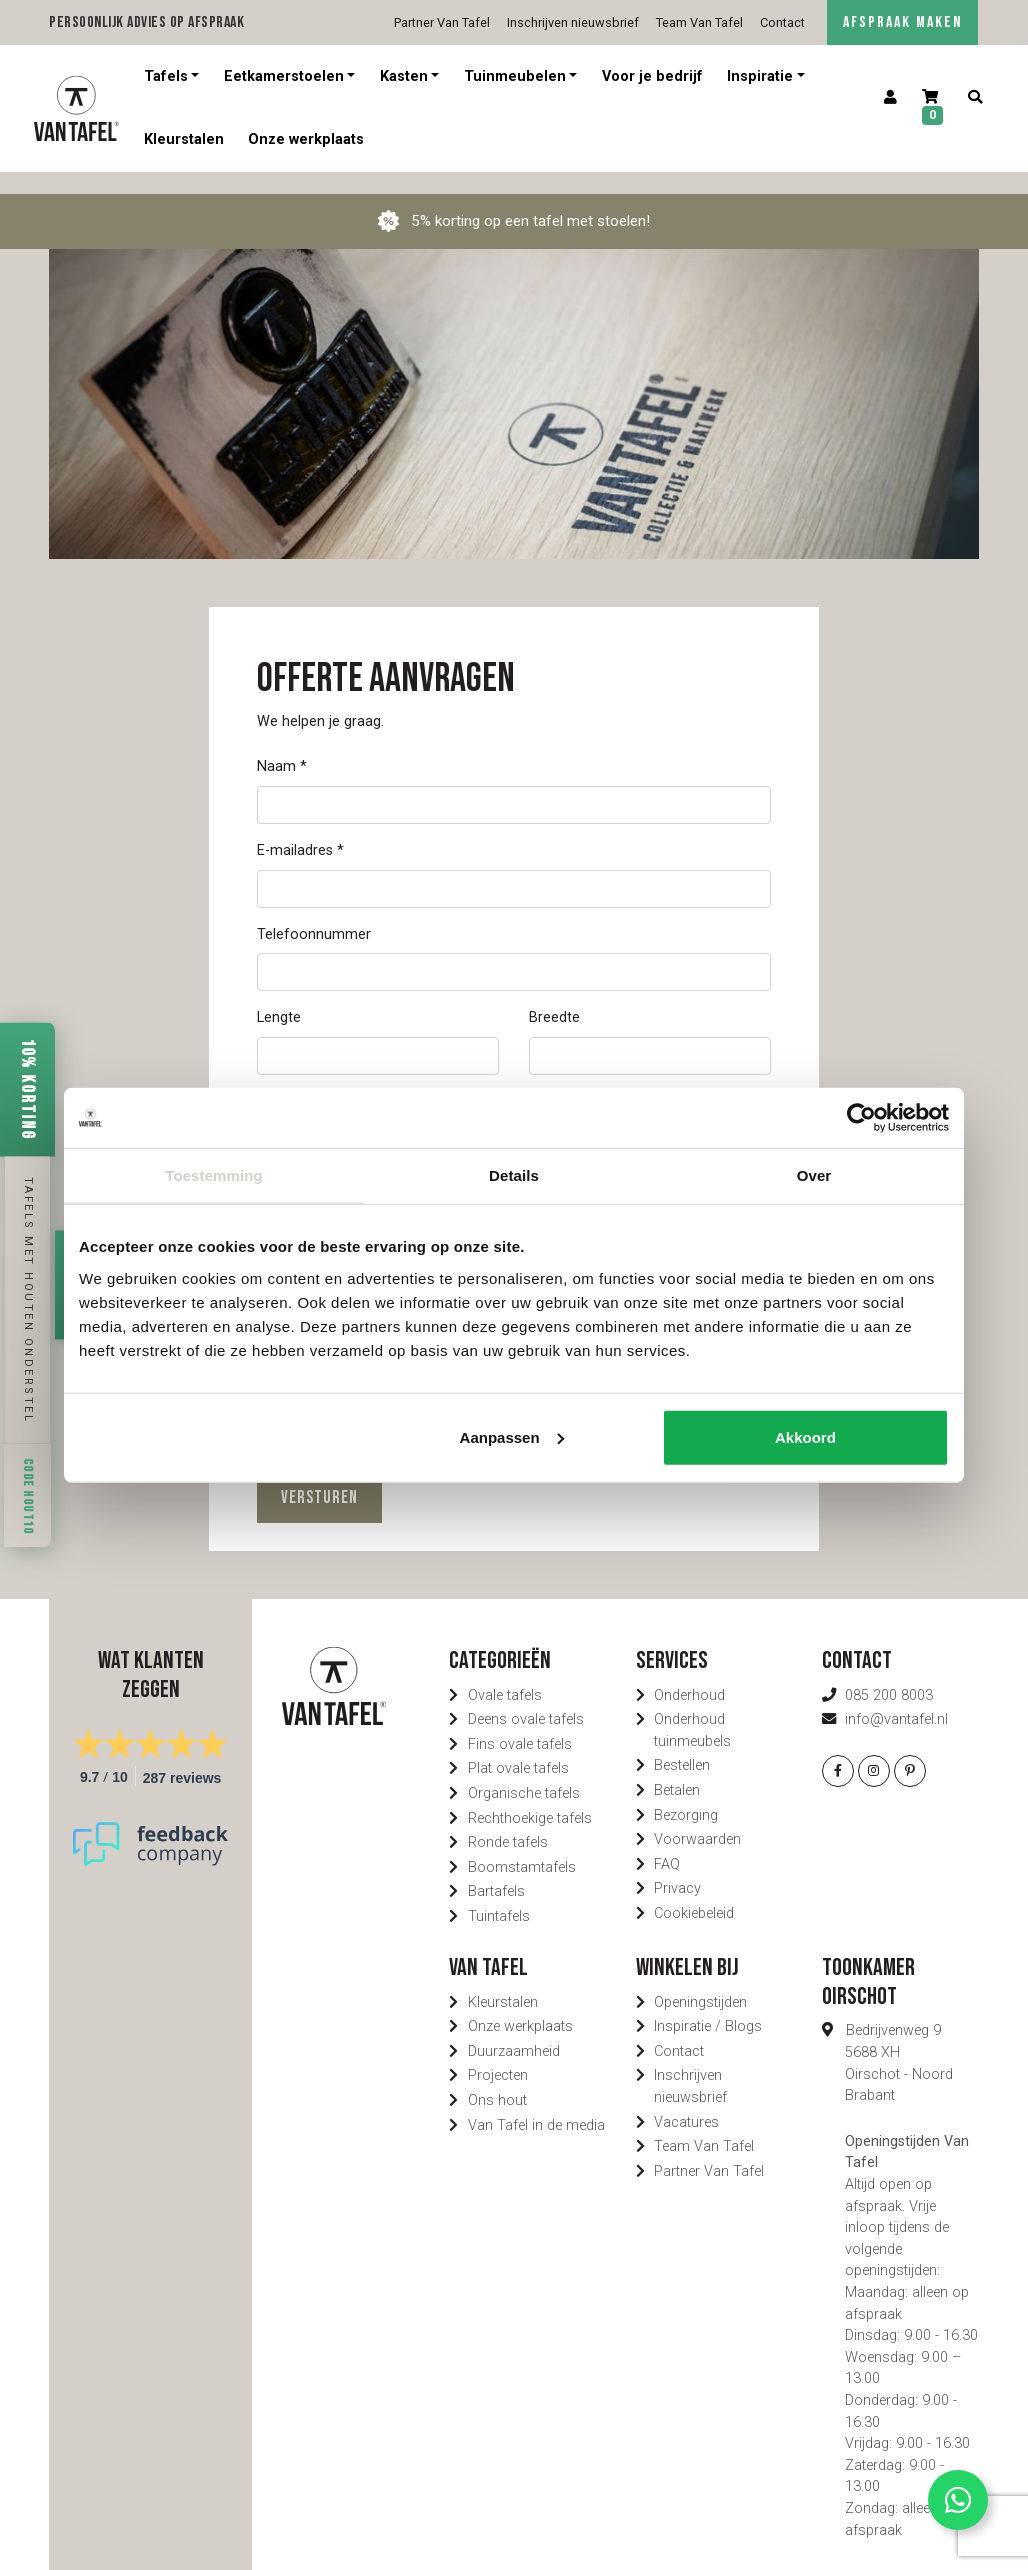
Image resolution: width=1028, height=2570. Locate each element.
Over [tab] (814, 1175)
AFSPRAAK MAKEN (902, 22)
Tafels (166, 76)
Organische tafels (524, 1771)
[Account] (890, 98)
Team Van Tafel (699, 22)
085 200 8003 (889, 1673)
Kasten (404, 76)
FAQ (667, 1842)
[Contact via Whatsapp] (958, 2500)
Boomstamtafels (522, 1845)
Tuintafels (499, 1894)
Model (277, 1079)
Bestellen (682, 1743)
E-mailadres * (300, 828)
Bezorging (686, 1793)
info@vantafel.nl (896, 1697)
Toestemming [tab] (214, 1175)
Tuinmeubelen (515, 76)
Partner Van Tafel (442, 22)
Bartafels (496, 1869)
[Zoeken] (975, 98)
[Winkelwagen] (933, 108)
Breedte (554, 995)
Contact (782, 22)
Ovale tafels (505, 1673)
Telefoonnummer (314, 912)
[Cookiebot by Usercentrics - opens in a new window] (861, 1118)
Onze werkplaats (306, 139)
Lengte (279, 995)
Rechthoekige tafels (530, 1796)
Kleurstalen (184, 139)
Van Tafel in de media (536, 2103)
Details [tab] (514, 1175)
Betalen (677, 1768)
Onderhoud (689, 1673)
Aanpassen (512, 1436)
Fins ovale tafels (520, 1722)
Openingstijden (700, 1980)
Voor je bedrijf (652, 76)
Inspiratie (760, 76)
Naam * (282, 744)
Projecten (498, 2053)
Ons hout (497, 2078)
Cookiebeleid (694, 1891)
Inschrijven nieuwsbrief (573, 22)
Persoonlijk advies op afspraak (146, 22)
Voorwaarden (697, 1817)
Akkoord (805, 1436)
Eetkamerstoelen (284, 76)
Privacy (677, 1866)
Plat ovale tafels (518, 1746)
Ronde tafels (508, 1820)
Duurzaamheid (514, 2029)
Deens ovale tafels (526, 1697)
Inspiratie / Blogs (708, 2004)
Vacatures (686, 2100)
